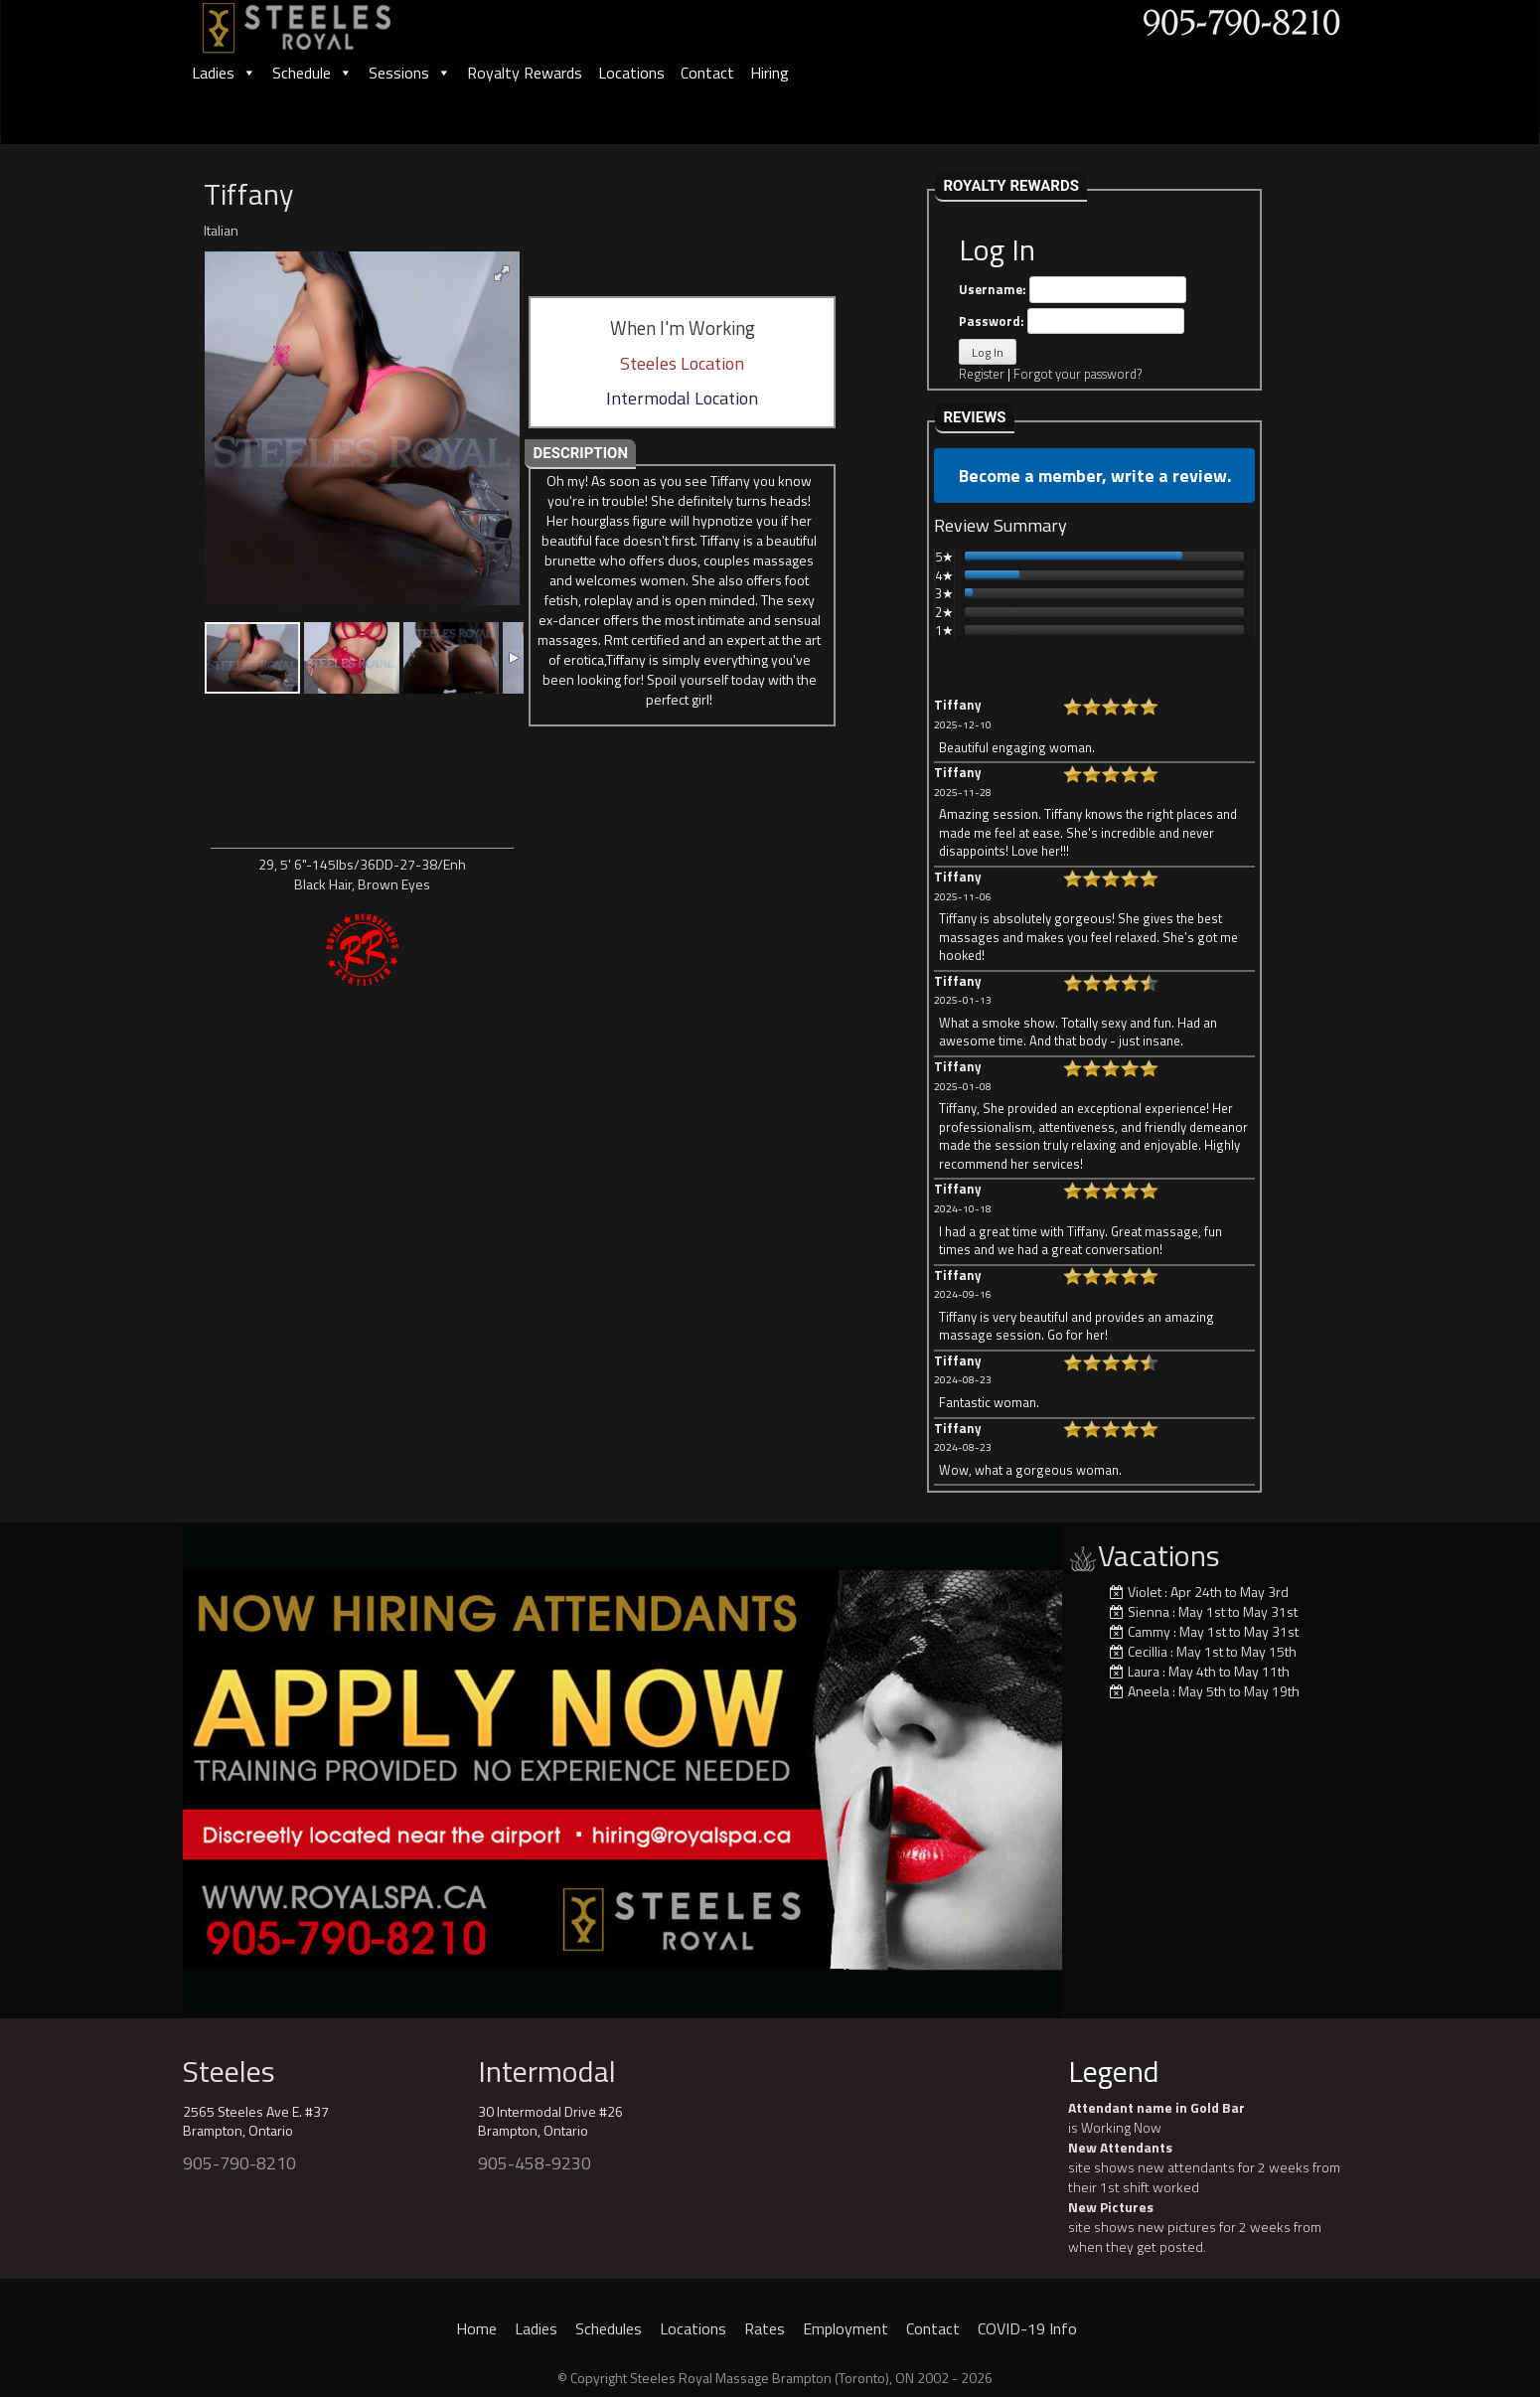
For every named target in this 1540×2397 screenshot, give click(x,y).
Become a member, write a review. (1095, 475)
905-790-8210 (239, 2163)
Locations (631, 72)
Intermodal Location (682, 398)
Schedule (312, 72)
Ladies (224, 72)
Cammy (1149, 1631)
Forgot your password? (1077, 374)
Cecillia (1147, 1651)
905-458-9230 (534, 2163)
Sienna (1148, 1611)
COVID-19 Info (1027, 2328)
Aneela (1148, 1690)
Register (981, 374)
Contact (707, 72)
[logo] (318, 21)
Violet (1144, 1591)
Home (476, 2328)
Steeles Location (682, 363)
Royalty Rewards (524, 72)
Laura (1143, 1671)
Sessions (410, 72)
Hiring (769, 72)
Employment (845, 2328)
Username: (1072, 289)
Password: (1071, 321)
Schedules (608, 2328)
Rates (764, 2328)
